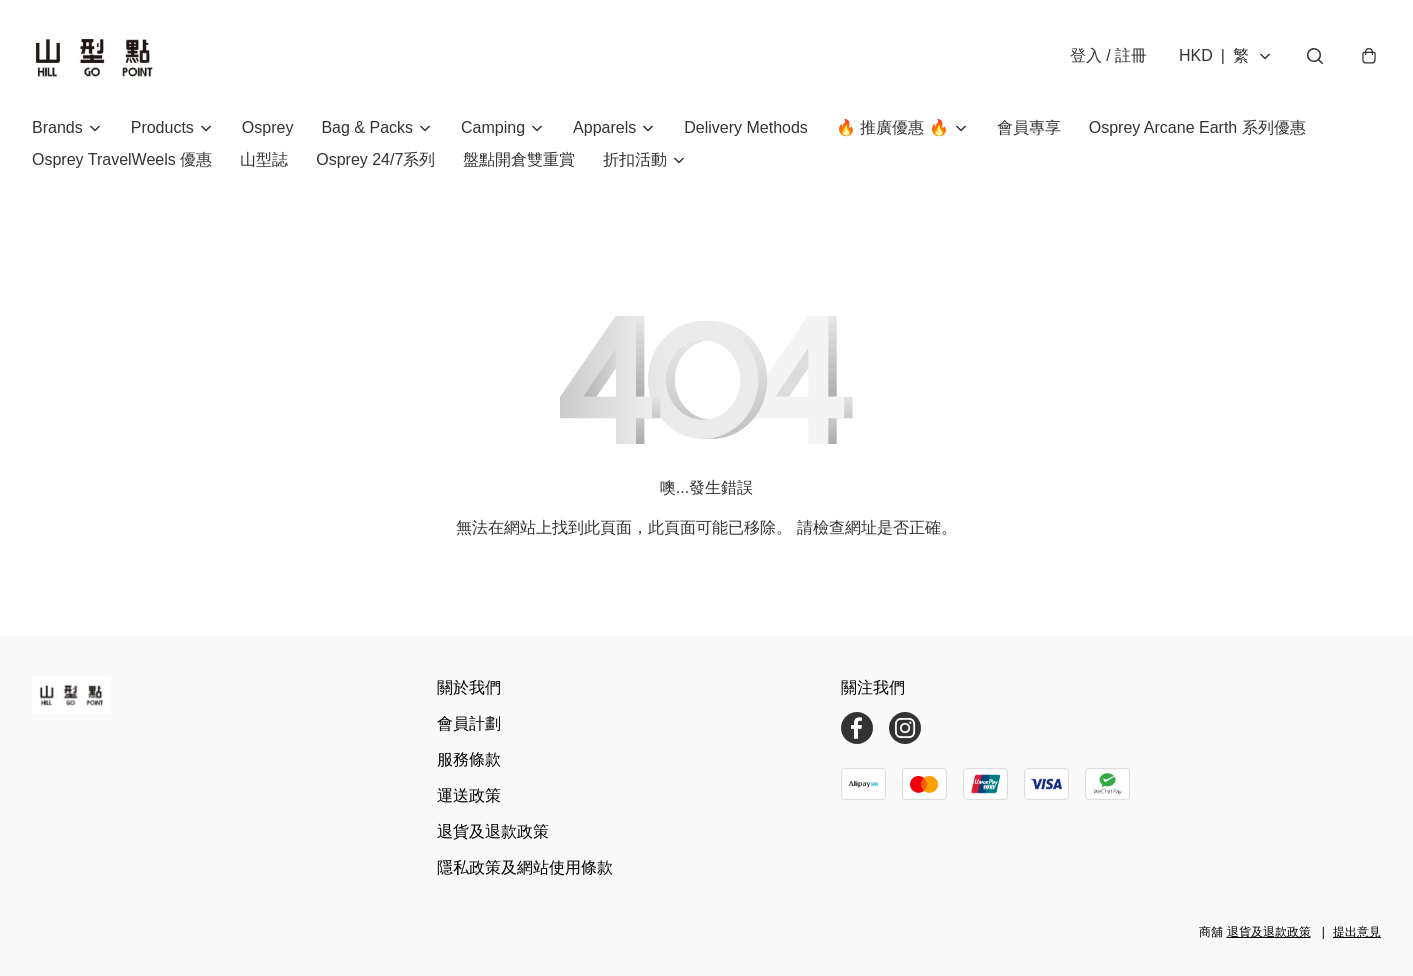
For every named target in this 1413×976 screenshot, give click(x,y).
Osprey (268, 127)
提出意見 (1357, 932)
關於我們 (469, 687)
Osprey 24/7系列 (375, 159)
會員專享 (1029, 127)
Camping (493, 127)
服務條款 (469, 759)
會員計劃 (469, 723)
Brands (57, 127)
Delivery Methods (746, 127)
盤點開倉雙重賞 (519, 159)
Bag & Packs (367, 127)
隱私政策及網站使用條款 (525, 867)
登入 (1108, 55)
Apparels (604, 127)
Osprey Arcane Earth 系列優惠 (1197, 127)
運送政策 (469, 795)
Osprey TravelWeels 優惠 (122, 159)
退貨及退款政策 (493, 831)
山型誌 (264, 159)
